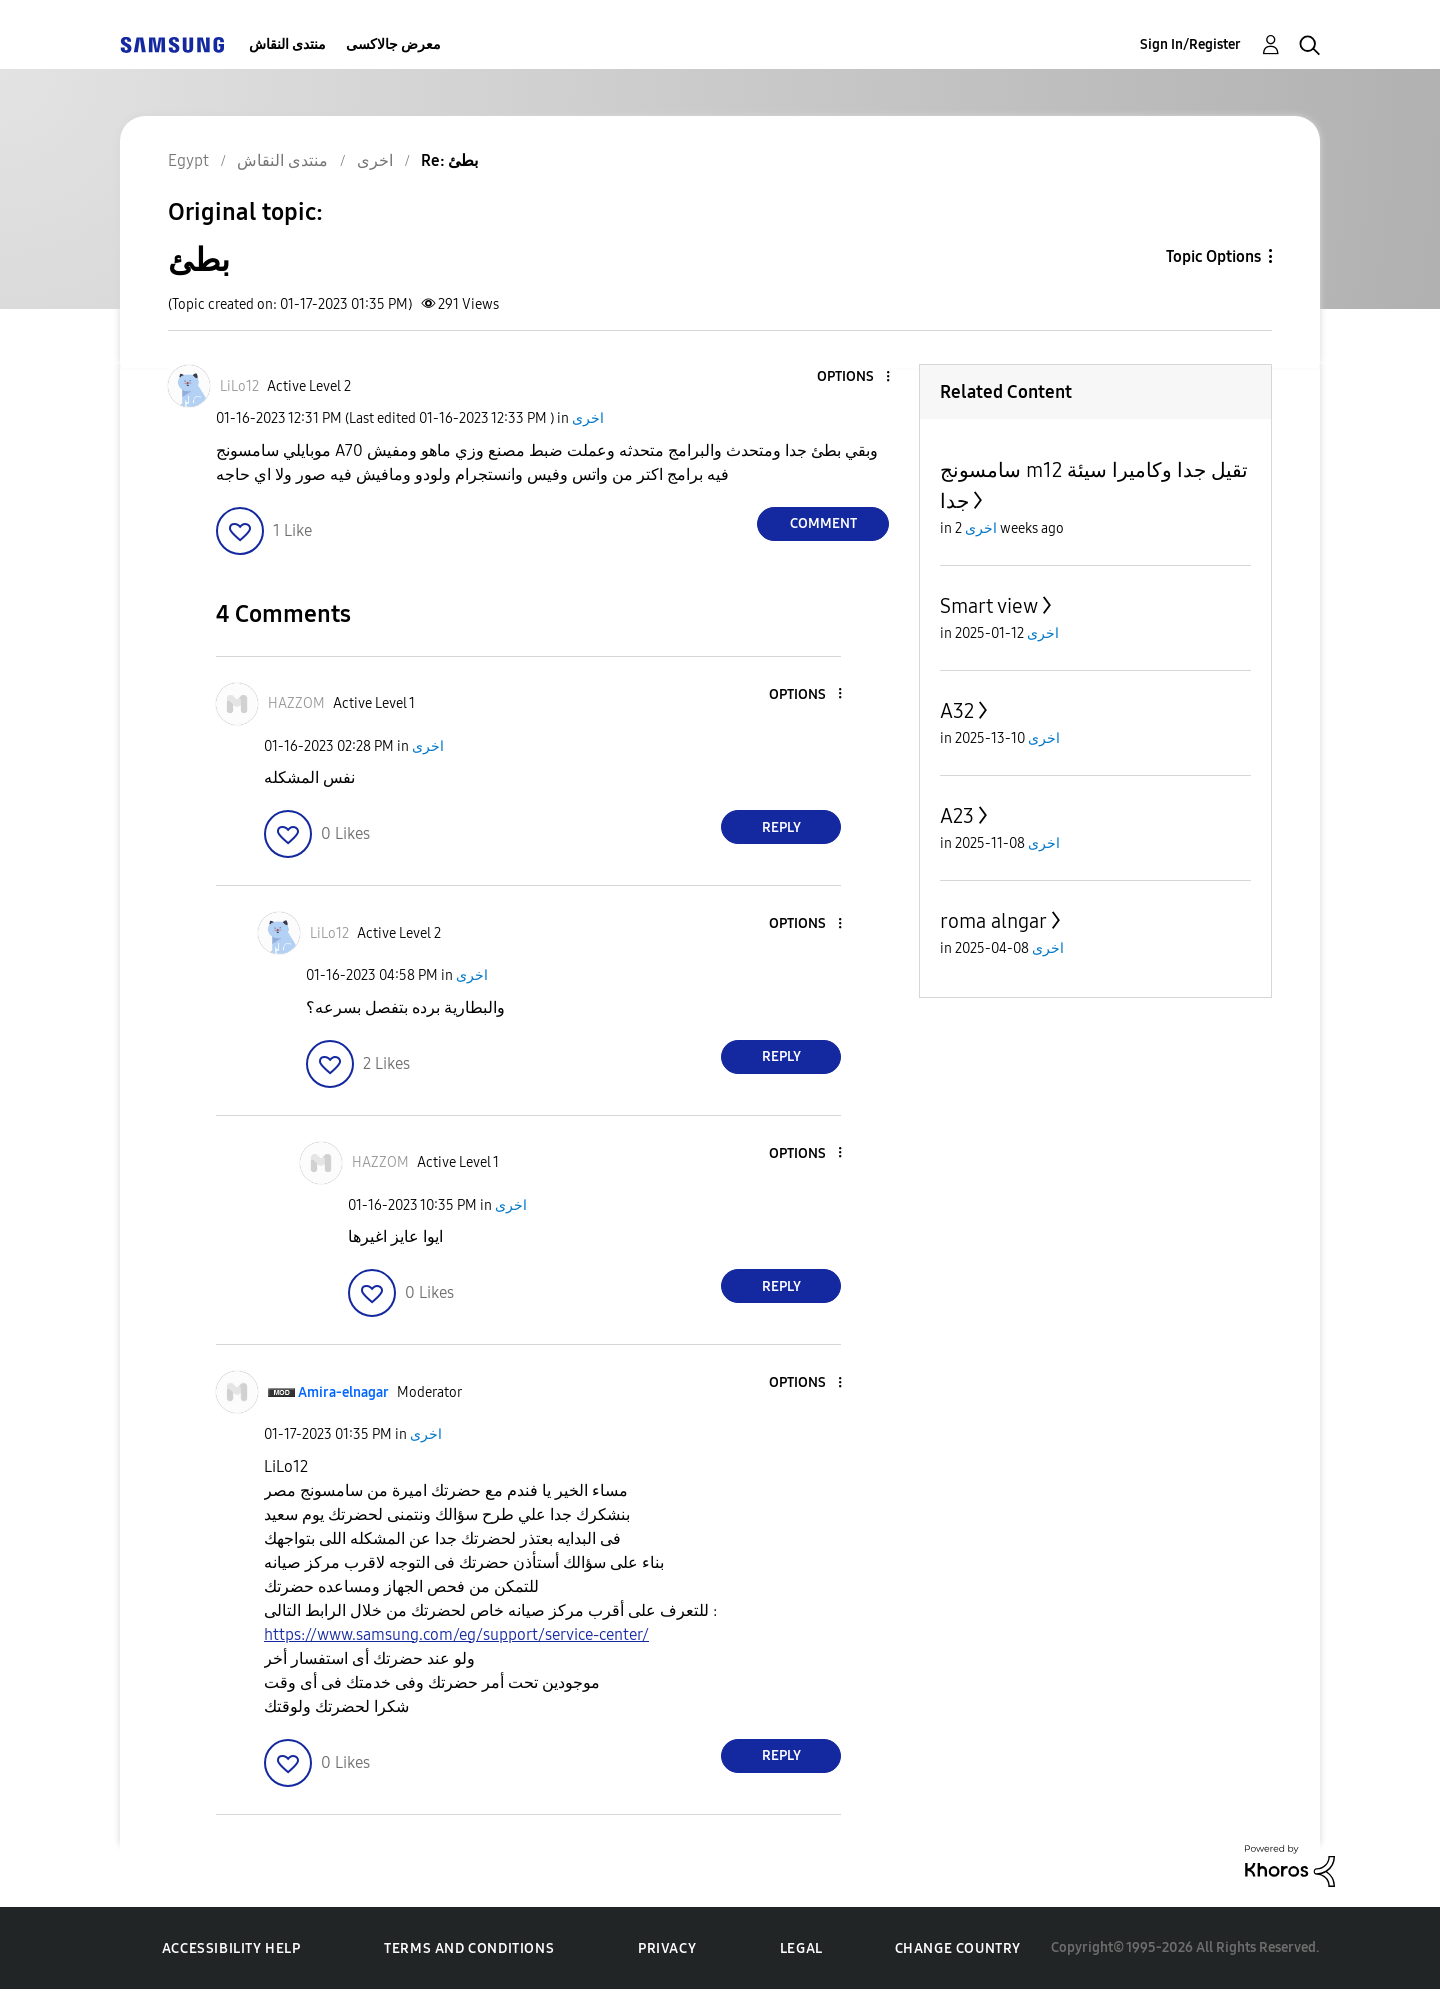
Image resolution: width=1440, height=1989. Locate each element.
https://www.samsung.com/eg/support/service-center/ (456, 1634)
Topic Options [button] (1213, 256)
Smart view (989, 606)
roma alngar (993, 921)
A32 (957, 711)
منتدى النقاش (287, 44)
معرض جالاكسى (393, 44)
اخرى (588, 418)
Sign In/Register (1190, 44)
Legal (801, 1948)
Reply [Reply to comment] (781, 827)
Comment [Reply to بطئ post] (823, 523)
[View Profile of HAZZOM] (296, 703)
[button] (855, 377)
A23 (957, 816)
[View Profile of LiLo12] (239, 386)
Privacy (667, 1948)
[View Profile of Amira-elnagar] (343, 1392)
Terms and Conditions (469, 1948)
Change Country (958, 1948)
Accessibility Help (231, 1948)
